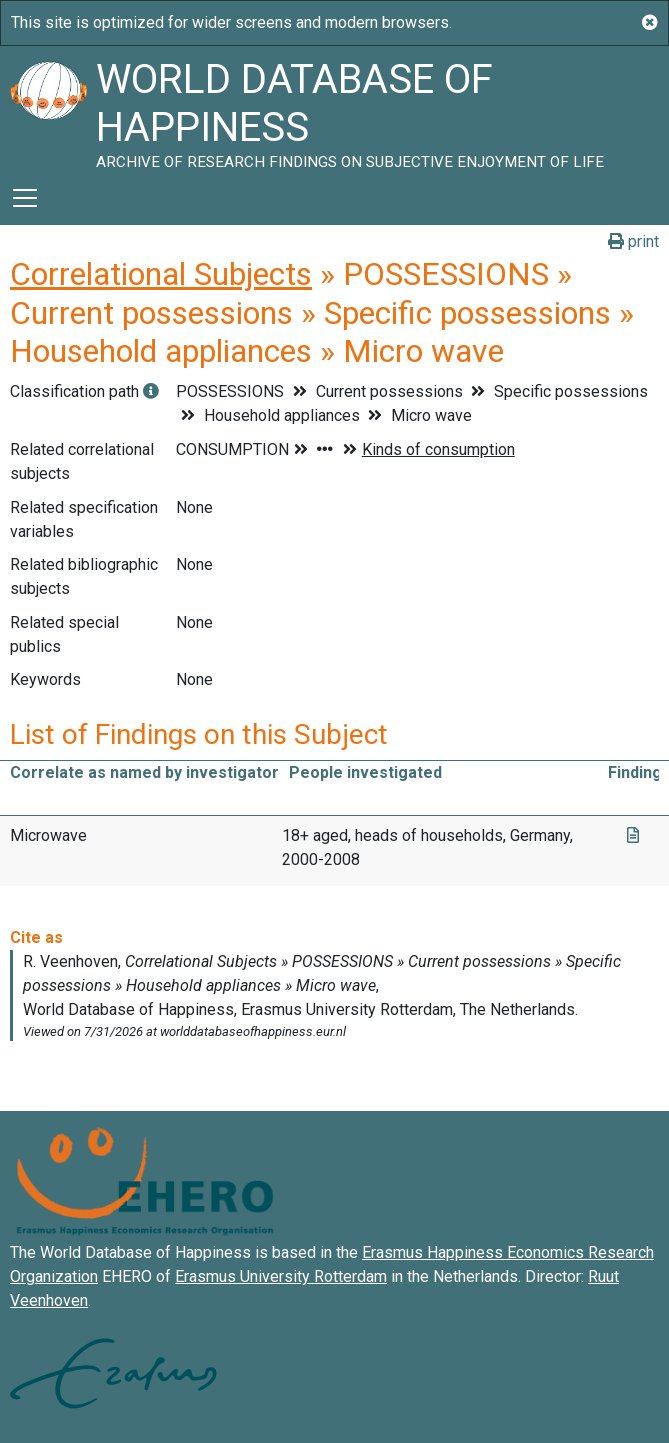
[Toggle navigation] (25, 198)
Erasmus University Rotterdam (281, 1276)
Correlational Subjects (161, 274)
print (633, 241)
